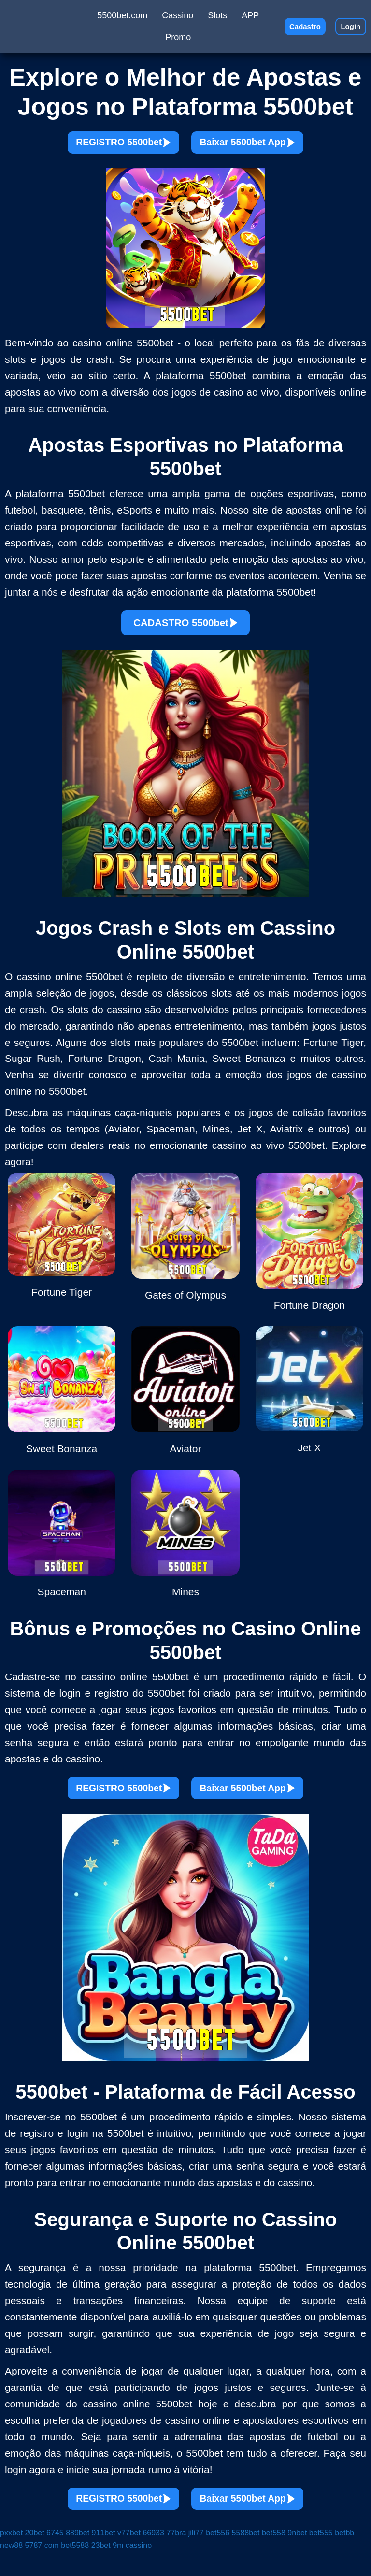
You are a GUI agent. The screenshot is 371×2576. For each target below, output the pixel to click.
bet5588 (75, 2569)
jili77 (196, 2557)
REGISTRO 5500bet (107, 146)
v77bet (129, 2557)
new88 (11, 2569)
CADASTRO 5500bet (186, 631)
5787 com (42, 2569)
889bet (77, 2557)
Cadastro (295, 26)
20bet (34, 2557)
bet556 (217, 2557)
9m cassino (132, 2569)
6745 (55, 2557)
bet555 (321, 2557)
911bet (103, 2557)
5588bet (246, 2557)
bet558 (273, 2557)
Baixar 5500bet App (263, 146)
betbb (344, 2557)
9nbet (297, 2557)
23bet (101, 2569)
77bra (176, 2557)
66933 (153, 2557)
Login (347, 26)
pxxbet (11, 2557)
